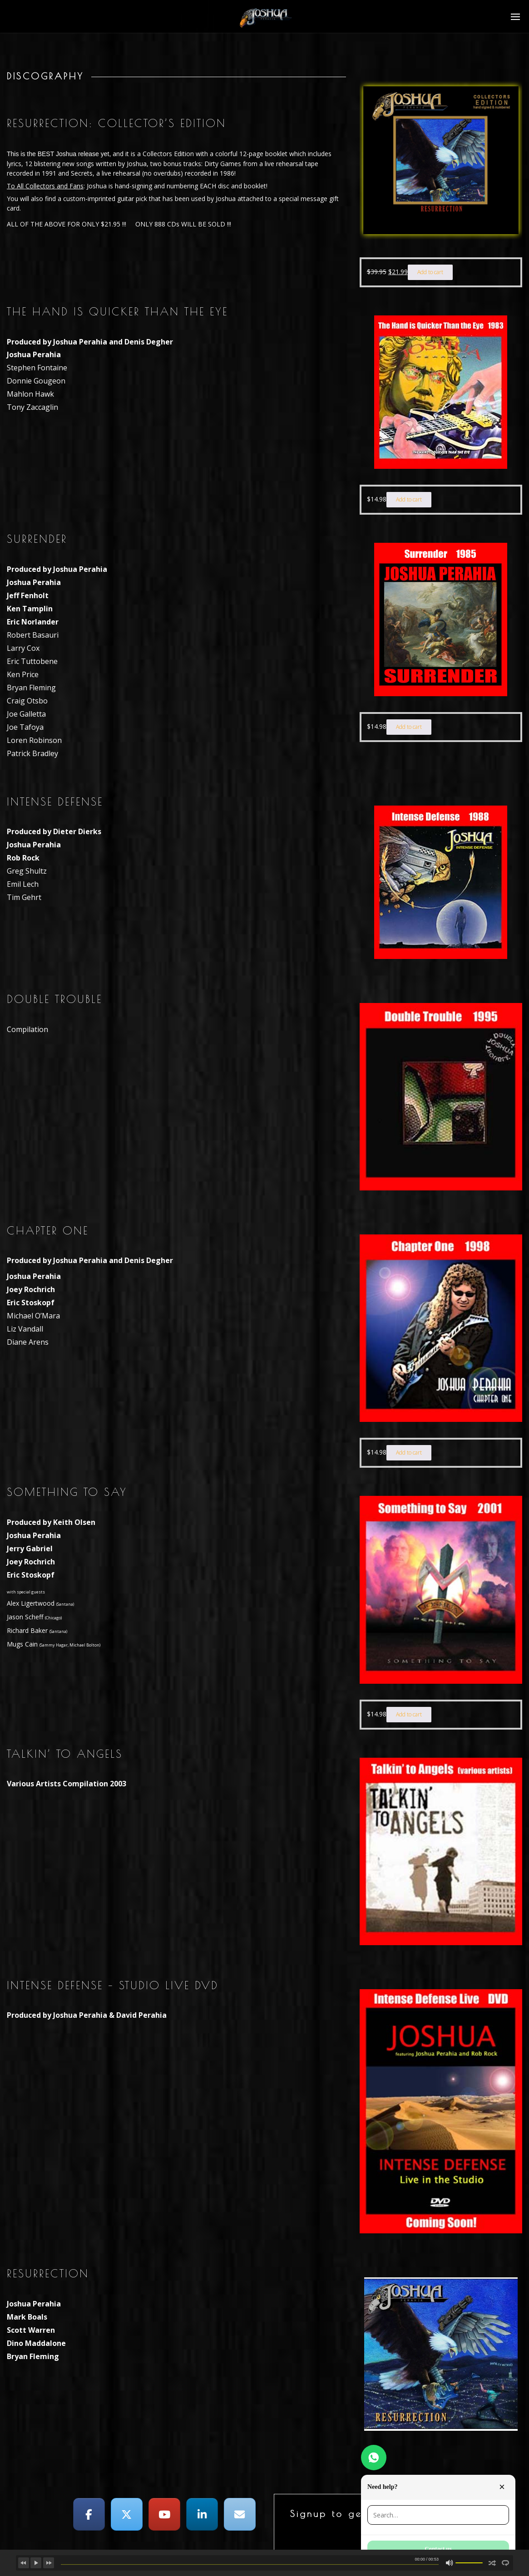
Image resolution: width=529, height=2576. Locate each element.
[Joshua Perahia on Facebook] (89, 2514)
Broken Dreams (79, 2559)
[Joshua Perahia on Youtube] (164, 2514)
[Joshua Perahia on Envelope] (240, 2514)
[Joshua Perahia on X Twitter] (127, 2514)
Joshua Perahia (117, 2559)
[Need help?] (373, 2457)
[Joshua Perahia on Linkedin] (202, 2514)
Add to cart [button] (430, 272)
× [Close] (502, 2486)
